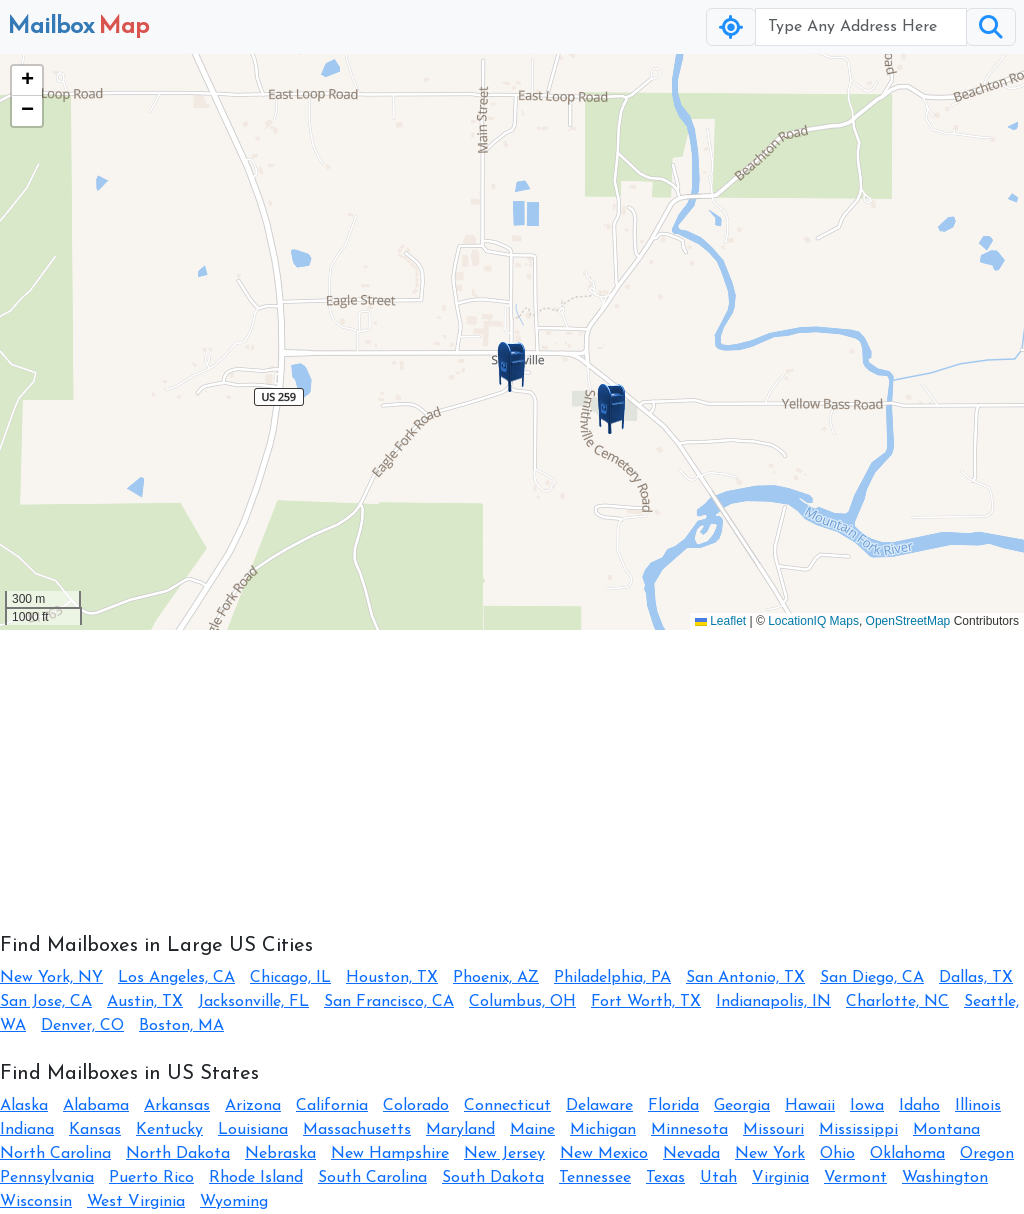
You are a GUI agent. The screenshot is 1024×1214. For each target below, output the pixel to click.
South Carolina (372, 1178)
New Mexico (604, 1154)
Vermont (855, 1178)
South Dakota (493, 1178)
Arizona (253, 1106)
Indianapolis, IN (773, 1002)
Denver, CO (82, 1026)
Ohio (837, 1154)
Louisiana (253, 1130)
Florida (673, 1106)
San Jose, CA (46, 1002)
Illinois (978, 1106)
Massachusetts (357, 1130)
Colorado (416, 1106)
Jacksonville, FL (253, 1002)
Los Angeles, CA (176, 978)
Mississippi (858, 1130)
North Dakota (178, 1154)
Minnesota (689, 1130)
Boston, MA (181, 1026)
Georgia (742, 1106)
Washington (945, 1178)
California (332, 1106)
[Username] (861, 27)
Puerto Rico (151, 1178)
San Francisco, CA (389, 1002)
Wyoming (234, 1202)
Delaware (599, 1106)
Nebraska (280, 1154)
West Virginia (136, 1202)
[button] (512, 367)
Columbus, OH (522, 1002)
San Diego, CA (872, 978)
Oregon (987, 1154)
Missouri (773, 1130)
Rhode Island (256, 1178)
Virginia (780, 1178)
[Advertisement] (512, 770)
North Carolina (55, 1154)
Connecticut (507, 1106)
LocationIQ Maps (813, 621)
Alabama (96, 1106)
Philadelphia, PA (612, 978)
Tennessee (595, 1178)
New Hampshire (390, 1154)
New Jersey (504, 1154)
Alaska (24, 1106)
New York (770, 1154)
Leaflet (720, 621)
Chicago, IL (290, 978)
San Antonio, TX (745, 978)
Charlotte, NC (897, 1002)
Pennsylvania (47, 1178)
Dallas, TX (976, 978)
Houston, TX (392, 978)
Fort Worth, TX (646, 1002)
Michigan (603, 1130)
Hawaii (810, 1106)
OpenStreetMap (908, 621)
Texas (665, 1178)
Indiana (27, 1130)
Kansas (95, 1130)
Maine (532, 1130)
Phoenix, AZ (496, 978)
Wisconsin (36, 1202)
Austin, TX (145, 1002)
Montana (946, 1130)
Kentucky (169, 1130)
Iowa (867, 1106)
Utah (718, 1178)
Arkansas (177, 1106)
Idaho (919, 1106)
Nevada (691, 1154)
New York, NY (51, 978)
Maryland (460, 1130)
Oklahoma (907, 1154)
